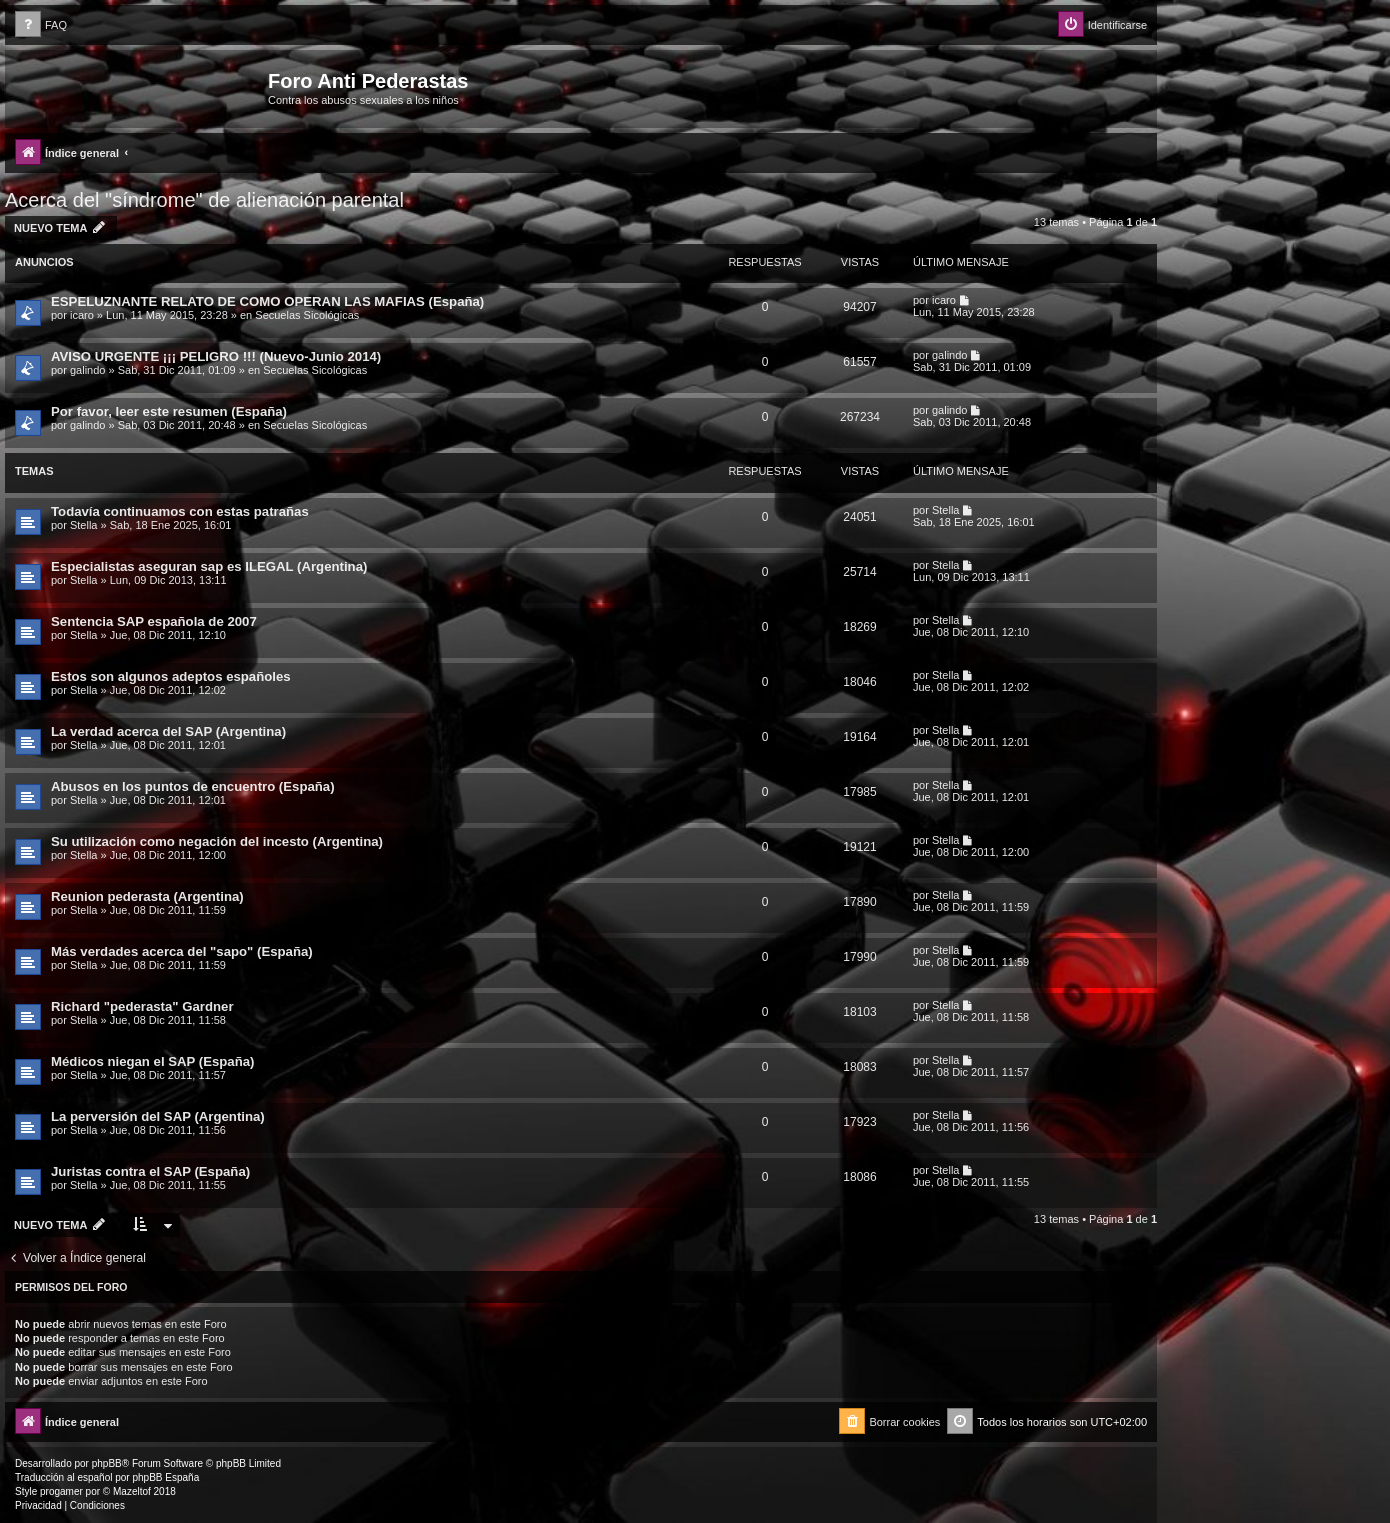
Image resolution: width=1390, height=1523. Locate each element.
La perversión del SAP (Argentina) (158, 1116)
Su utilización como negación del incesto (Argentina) (217, 841)
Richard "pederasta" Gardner (142, 1006)
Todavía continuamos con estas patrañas (180, 511)
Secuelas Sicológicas (307, 315)
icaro (82, 315)
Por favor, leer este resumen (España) (169, 411)
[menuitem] (41, 25)
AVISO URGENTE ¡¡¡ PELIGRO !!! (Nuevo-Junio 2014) (216, 356)
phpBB (107, 1463)
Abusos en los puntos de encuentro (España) (193, 786)
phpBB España (165, 1477)
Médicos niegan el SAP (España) (153, 1061)
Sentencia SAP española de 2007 (154, 621)
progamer (61, 1491)
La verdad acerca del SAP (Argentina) (168, 731)
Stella (84, 525)
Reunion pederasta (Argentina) (147, 896)
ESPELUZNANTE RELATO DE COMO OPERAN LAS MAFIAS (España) (267, 301)
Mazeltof (132, 1491)
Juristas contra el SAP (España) (150, 1171)
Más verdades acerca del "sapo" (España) (182, 951)
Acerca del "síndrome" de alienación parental (204, 200)
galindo (87, 370)
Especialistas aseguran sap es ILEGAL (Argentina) (209, 566)
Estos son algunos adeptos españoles (171, 676)
